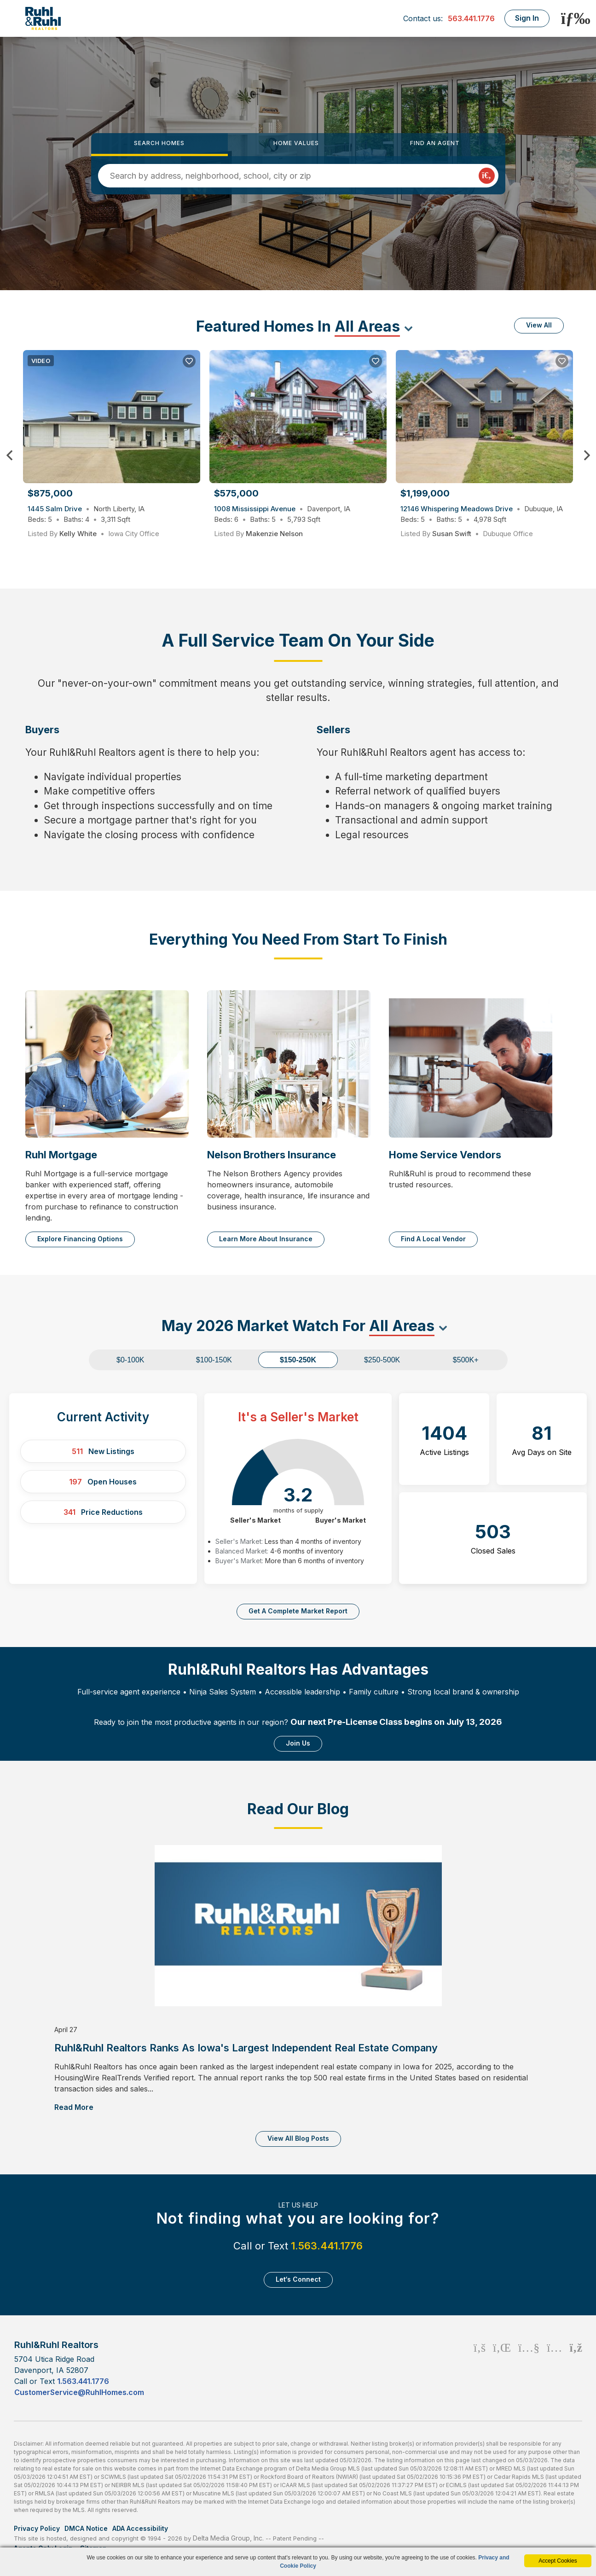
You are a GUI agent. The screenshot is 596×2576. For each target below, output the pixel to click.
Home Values (296, 143)
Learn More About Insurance (265, 1239)
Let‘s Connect (298, 2279)
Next (587, 455)
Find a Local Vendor (433, 1239)
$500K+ (466, 1360)
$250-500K (382, 1360)
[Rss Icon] (576, 2368)
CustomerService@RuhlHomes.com (79, 2392)
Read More (73, 2107)
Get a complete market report (298, 1611)
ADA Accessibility (140, 2528)
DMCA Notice (86, 2528)
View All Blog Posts (298, 2138)
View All (539, 325)
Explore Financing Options (80, 1239)
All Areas (367, 326)
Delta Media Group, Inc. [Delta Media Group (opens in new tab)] (228, 2538)
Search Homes (159, 143)
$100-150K (214, 1360)
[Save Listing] (189, 361)
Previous (9, 455)
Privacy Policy (37, 2528)
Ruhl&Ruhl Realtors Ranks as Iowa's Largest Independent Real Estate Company (246, 2048)
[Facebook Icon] (480, 2368)
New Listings (103, 1451)
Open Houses (103, 1481)
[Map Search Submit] (487, 176)
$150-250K (298, 1360)
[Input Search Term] (294, 176)
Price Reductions (103, 1512)
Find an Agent (435, 143)
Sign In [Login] (527, 18)
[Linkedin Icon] (502, 2368)
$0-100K (130, 1360)
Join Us (298, 1743)
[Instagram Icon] (554, 2368)
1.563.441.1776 (327, 2246)
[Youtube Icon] (528, 2368)
